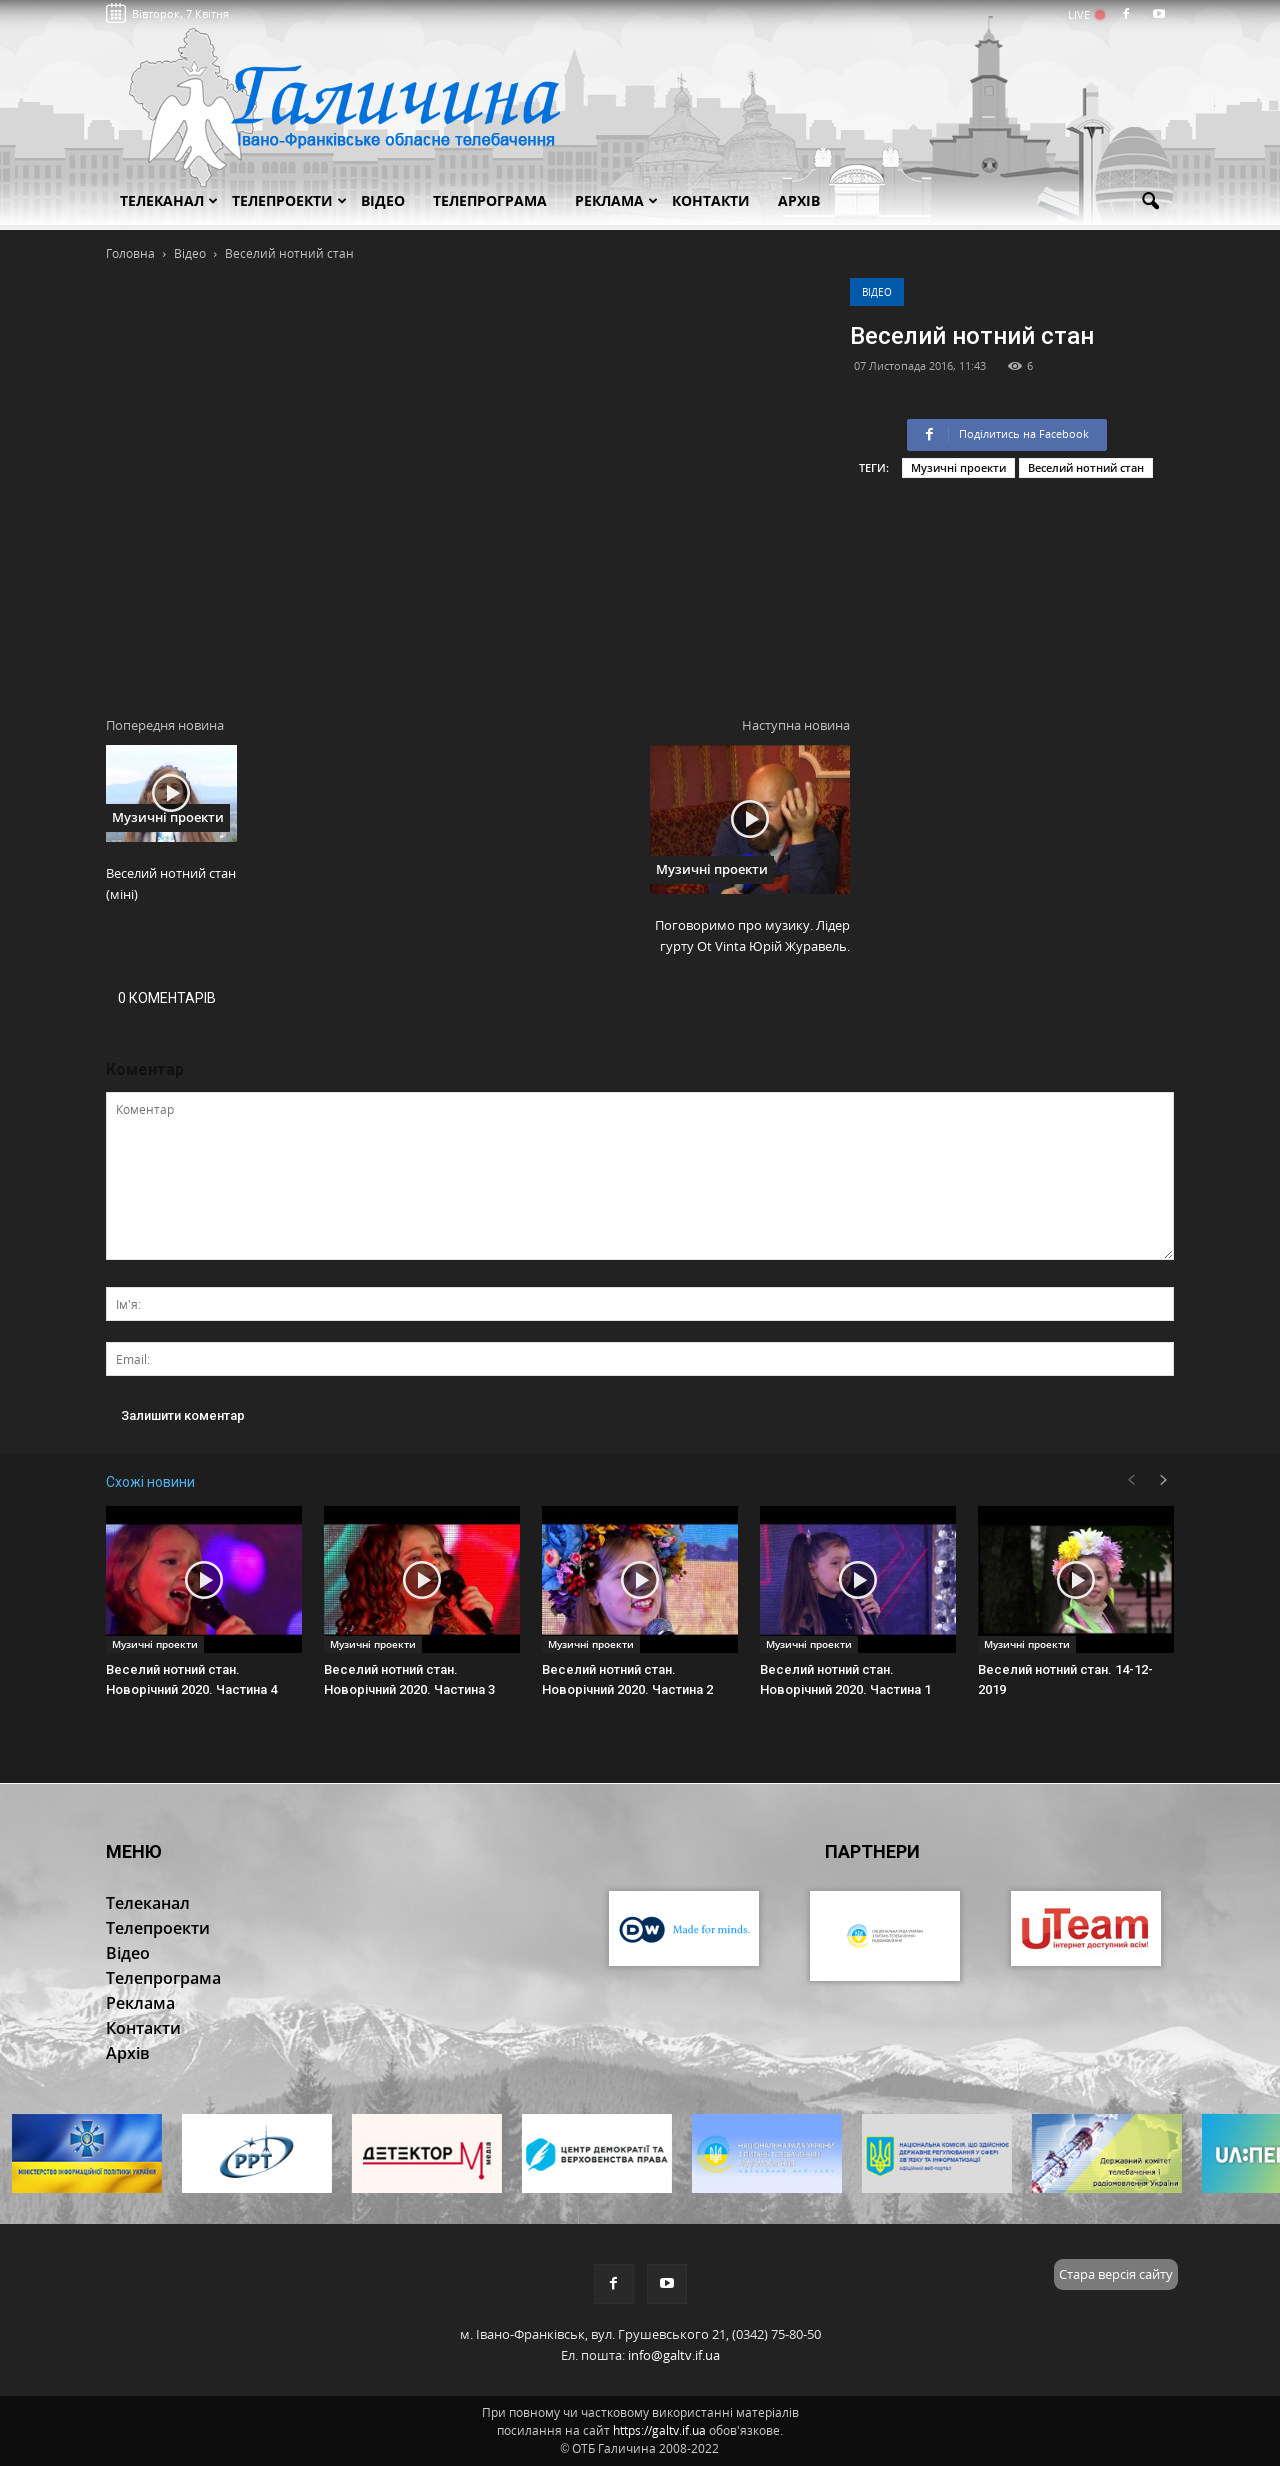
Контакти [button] (711, 200)
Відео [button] (383, 200)
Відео (877, 292)
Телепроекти (289, 200)
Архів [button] (799, 200)
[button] (1150, 202)
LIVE (1085, 14)
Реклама (616, 200)
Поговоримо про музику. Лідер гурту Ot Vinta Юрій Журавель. (752, 935)
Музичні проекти (958, 467)
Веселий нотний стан (1086, 467)
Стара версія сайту (1116, 2274)
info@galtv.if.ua (674, 2355)
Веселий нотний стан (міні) (171, 883)
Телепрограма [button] (490, 200)
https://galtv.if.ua (659, 2430)
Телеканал (169, 200)
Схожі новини (150, 1482)
